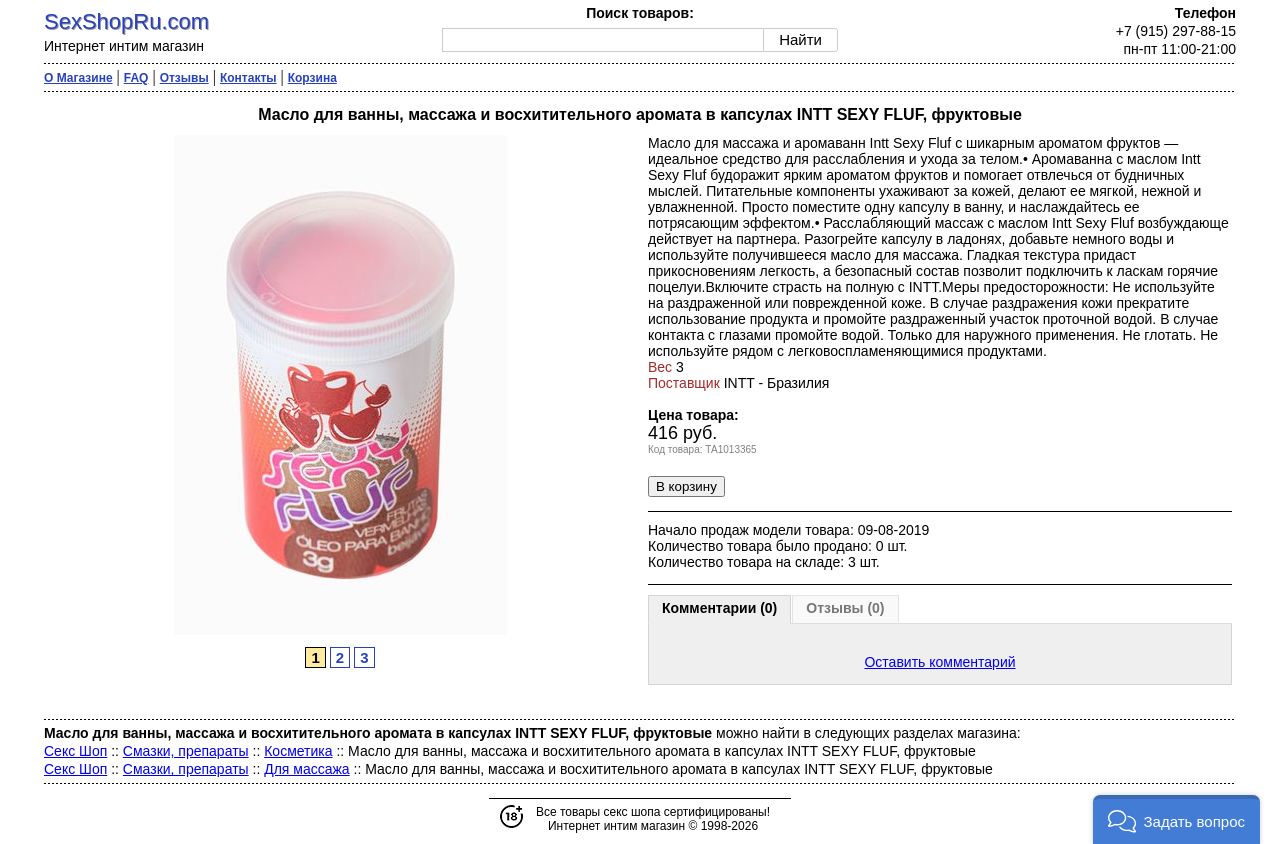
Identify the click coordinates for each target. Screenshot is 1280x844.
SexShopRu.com (126, 21)
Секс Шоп (75, 751)
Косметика (298, 751)
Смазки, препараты (186, 751)
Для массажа (306, 769)
